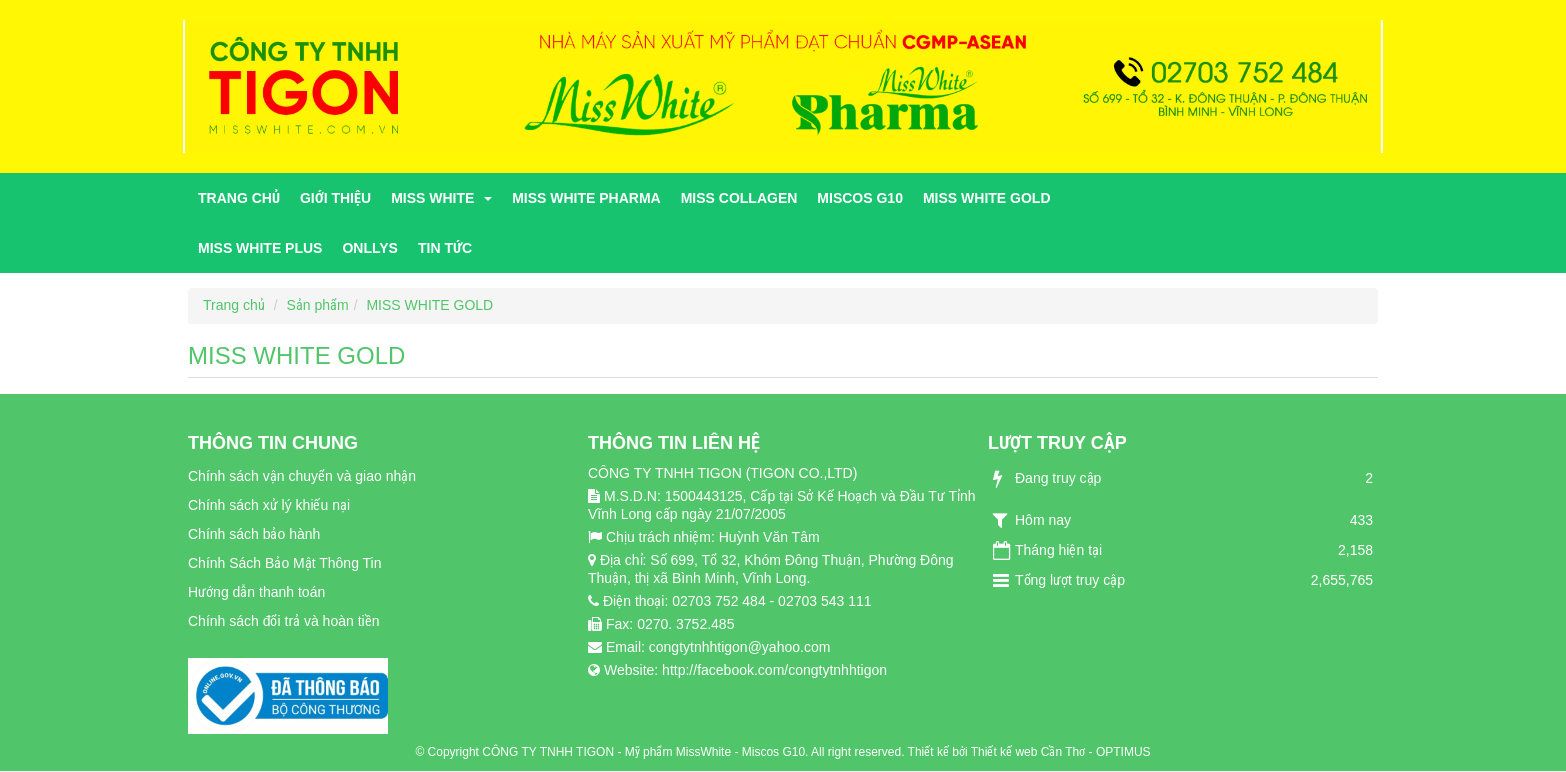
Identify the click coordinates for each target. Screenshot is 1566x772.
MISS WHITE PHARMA (586, 198)
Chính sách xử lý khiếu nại (269, 505)
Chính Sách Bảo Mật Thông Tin (285, 563)
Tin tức (445, 248)
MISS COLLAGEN (739, 198)
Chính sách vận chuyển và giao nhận (302, 476)
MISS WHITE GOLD (987, 198)
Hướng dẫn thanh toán (256, 592)
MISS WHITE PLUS (260, 248)
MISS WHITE (441, 198)
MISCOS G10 (860, 198)
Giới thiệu (335, 198)
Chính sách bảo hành (254, 534)
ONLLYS (370, 248)
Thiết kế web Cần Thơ (1028, 752)
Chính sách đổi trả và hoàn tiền (283, 621)
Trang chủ (239, 198)
